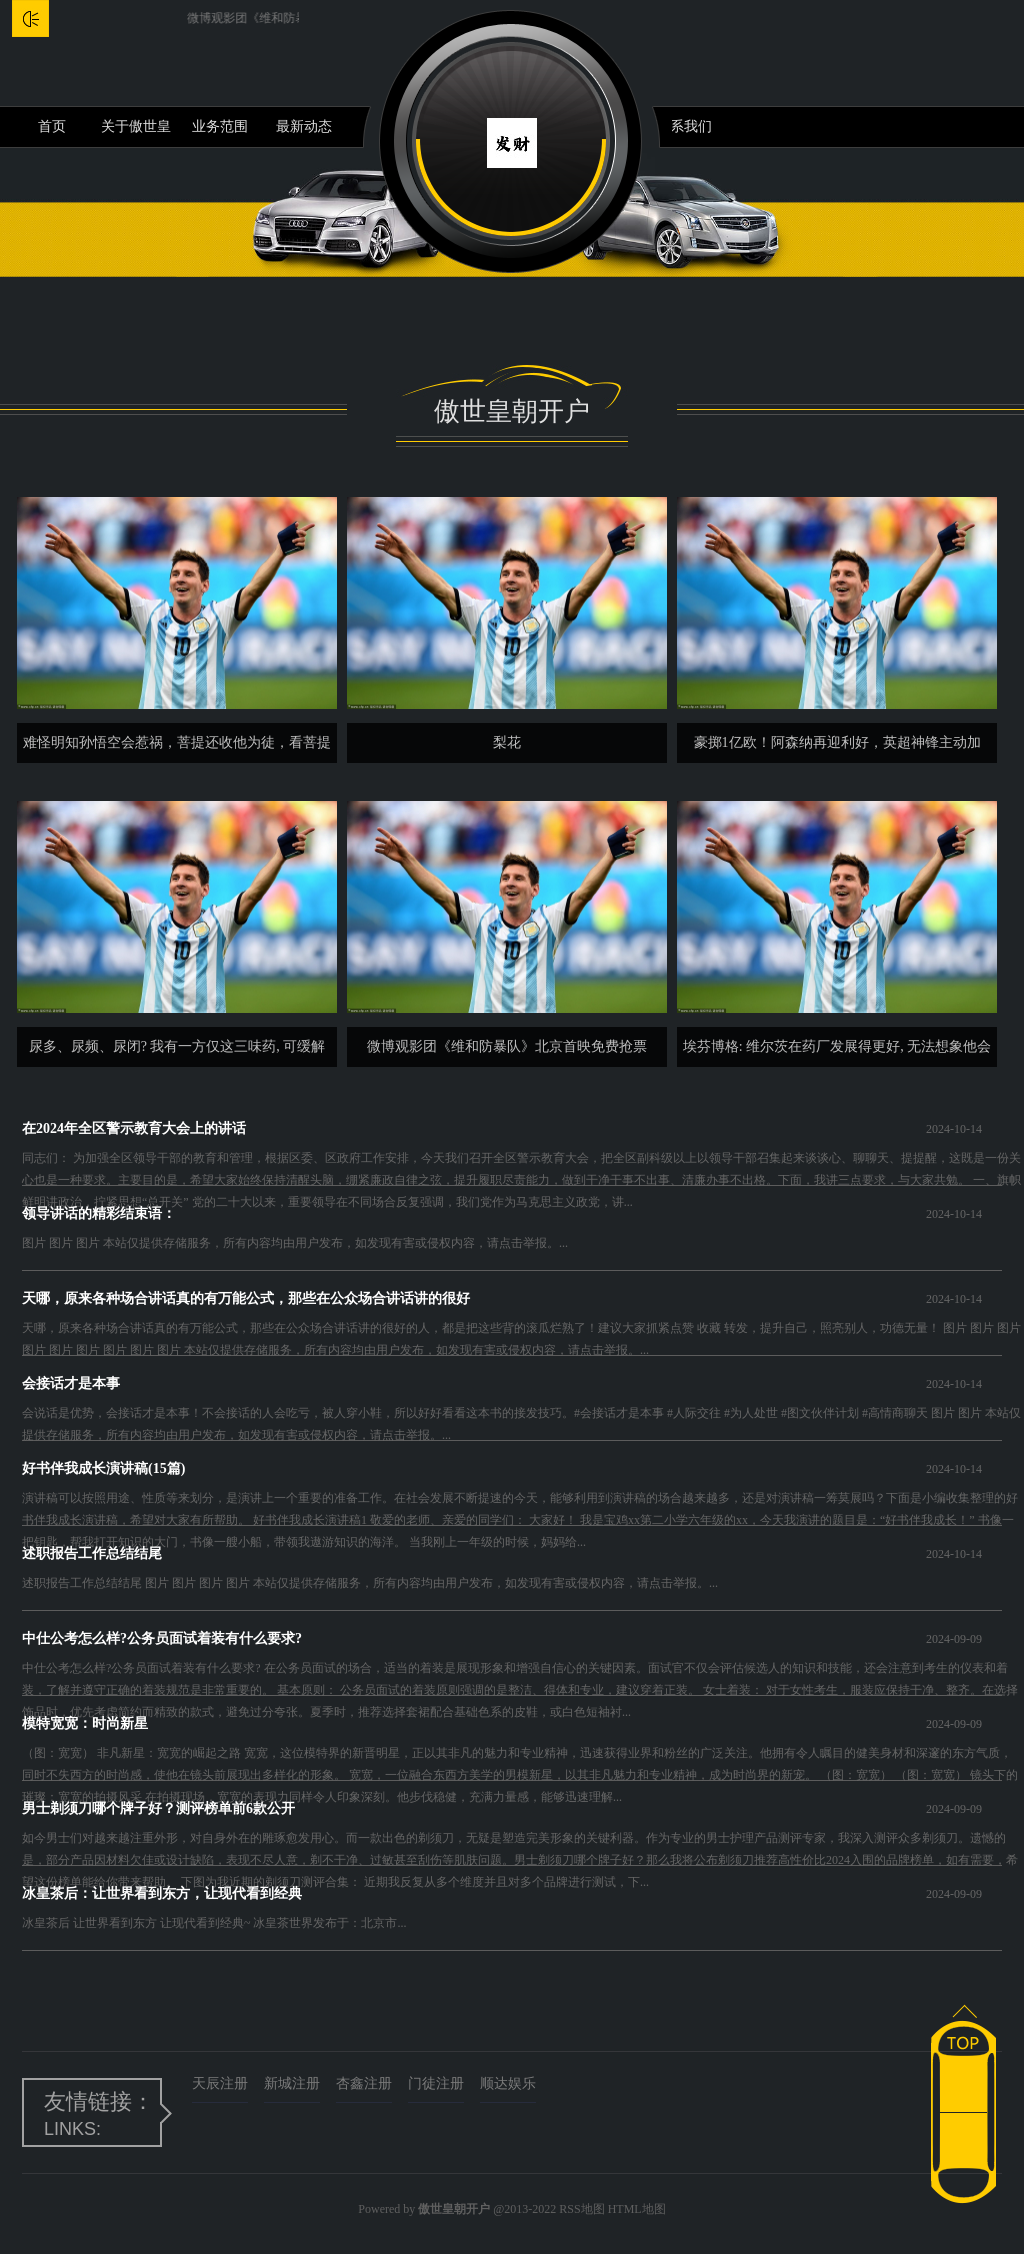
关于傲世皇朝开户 (136, 133)
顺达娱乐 (508, 2083)
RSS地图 (581, 2209)
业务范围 (220, 126)
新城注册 (292, 2083)
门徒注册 (436, 2083)
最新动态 (304, 126)
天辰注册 (220, 2083)
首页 (52, 126)
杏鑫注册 (364, 2083)
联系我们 (684, 126)
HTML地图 (637, 2209)
